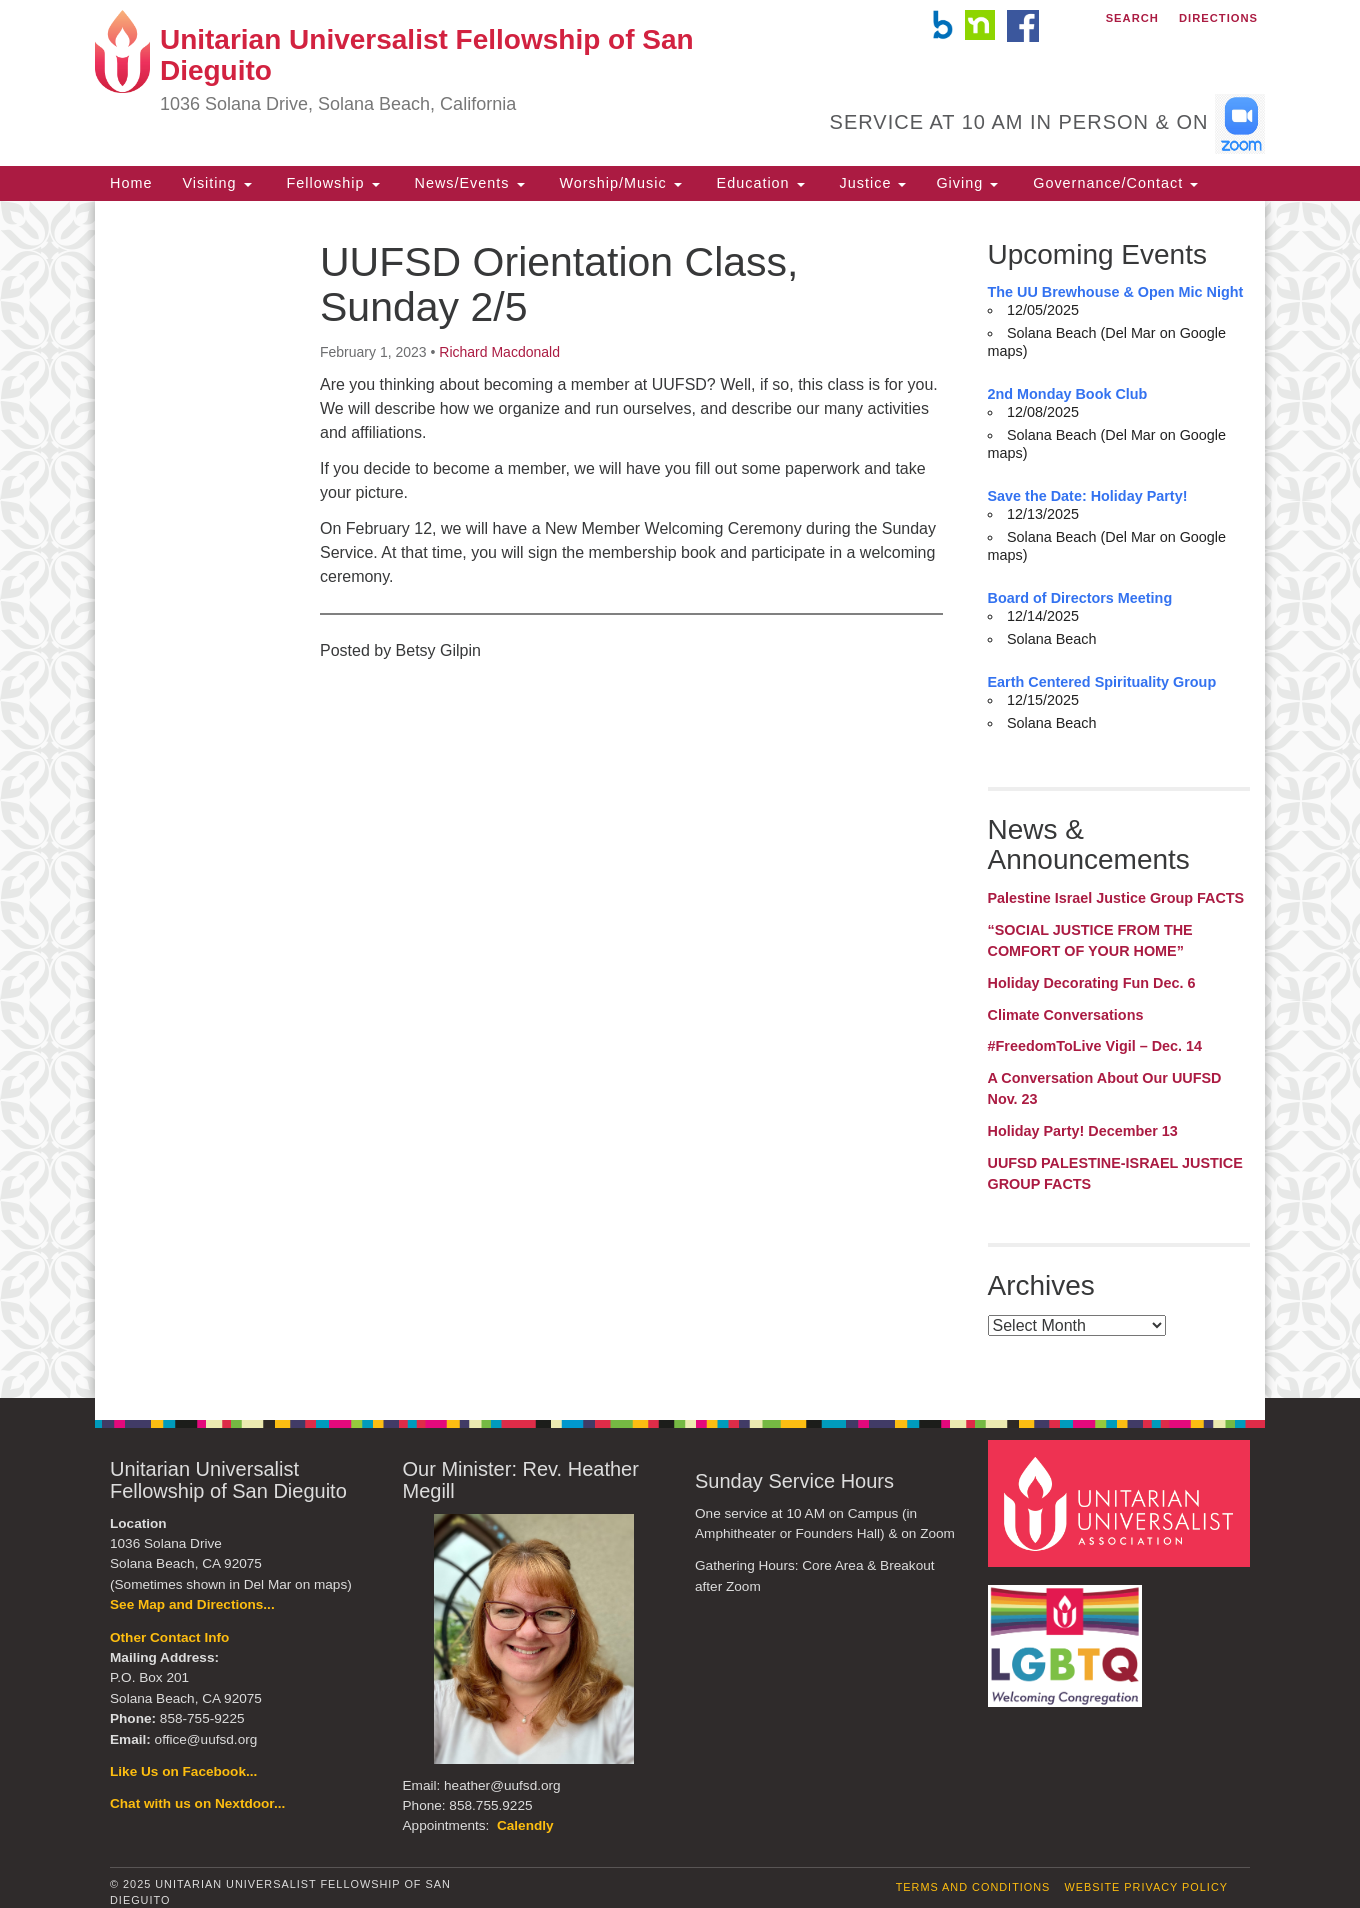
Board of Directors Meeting (1080, 598)
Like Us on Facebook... (183, 1771)
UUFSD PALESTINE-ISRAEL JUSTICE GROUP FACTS (1115, 1174)
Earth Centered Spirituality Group (1102, 682)
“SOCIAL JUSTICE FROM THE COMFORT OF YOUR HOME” (1090, 941)
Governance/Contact (1113, 183)
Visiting (216, 183)
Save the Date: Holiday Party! (1088, 496)
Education (758, 183)
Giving (967, 183)
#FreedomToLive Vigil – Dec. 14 (1095, 1046)
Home (131, 183)
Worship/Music (618, 183)
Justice (871, 183)
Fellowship (331, 183)
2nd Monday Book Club (1068, 394)
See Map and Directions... (192, 1604)
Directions (1218, 18)
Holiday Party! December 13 (1083, 1131)
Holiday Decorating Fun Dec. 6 (1092, 983)
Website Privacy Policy (1146, 1887)
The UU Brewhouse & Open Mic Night (1116, 292)
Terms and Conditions (973, 1887)
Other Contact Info (169, 1637)
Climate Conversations (1066, 1015)
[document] (680, 799)
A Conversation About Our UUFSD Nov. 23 (1105, 1089)
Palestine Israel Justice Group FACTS (1116, 898)
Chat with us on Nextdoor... (197, 1803)
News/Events (467, 183)
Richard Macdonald (499, 352)
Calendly (525, 1825)
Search (1132, 18)
